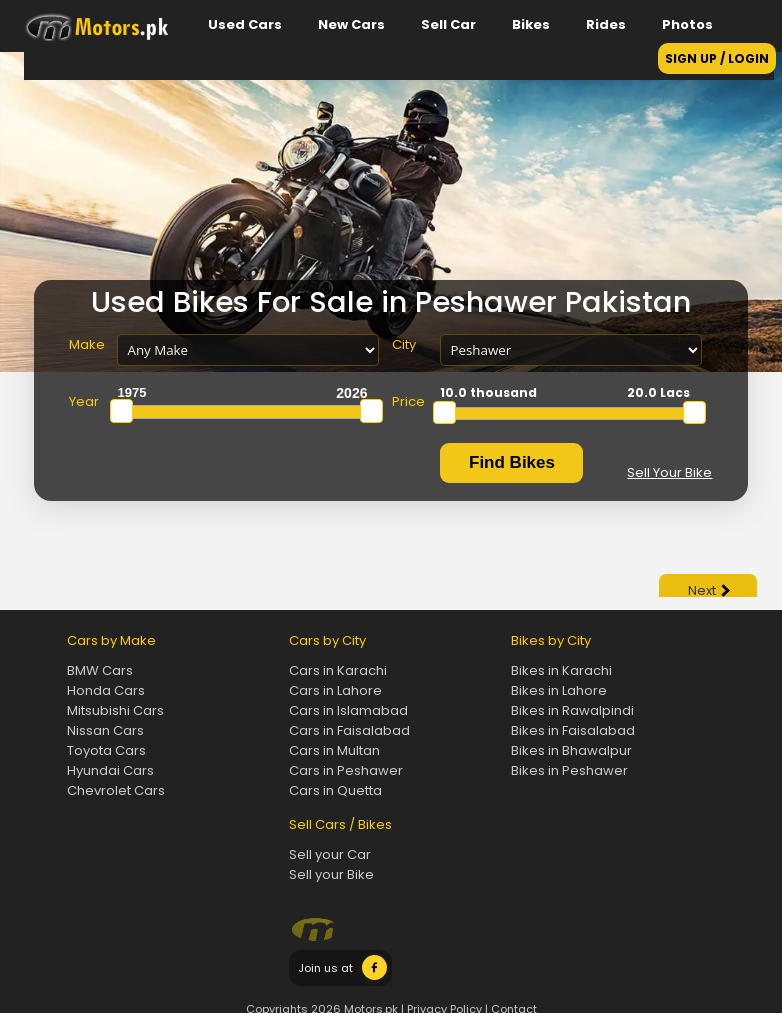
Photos (687, 24)
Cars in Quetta (335, 790)
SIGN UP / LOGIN (717, 58)
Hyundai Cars (110, 770)
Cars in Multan (334, 750)
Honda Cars (106, 690)
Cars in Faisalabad (349, 730)
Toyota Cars (106, 750)
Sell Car (448, 24)
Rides (606, 24)
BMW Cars (100, 670)
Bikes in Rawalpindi (572, 710)
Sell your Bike (331, 874)
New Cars (351, 24)
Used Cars (245, 24)
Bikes (531, 24)
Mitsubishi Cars (115, 710)
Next (709, 590)
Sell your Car (330, 854)
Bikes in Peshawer (569, 770)
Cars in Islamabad (348, 710)
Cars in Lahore (335, 690)
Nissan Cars (105, 730)
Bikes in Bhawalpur (571, 750)
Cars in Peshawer (346, 770)
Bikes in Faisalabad (573, 730)
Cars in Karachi (338, 670)
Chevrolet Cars (116, 790)
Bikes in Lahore (559, 690)
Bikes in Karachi (561, 670)
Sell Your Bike (669, 472)
